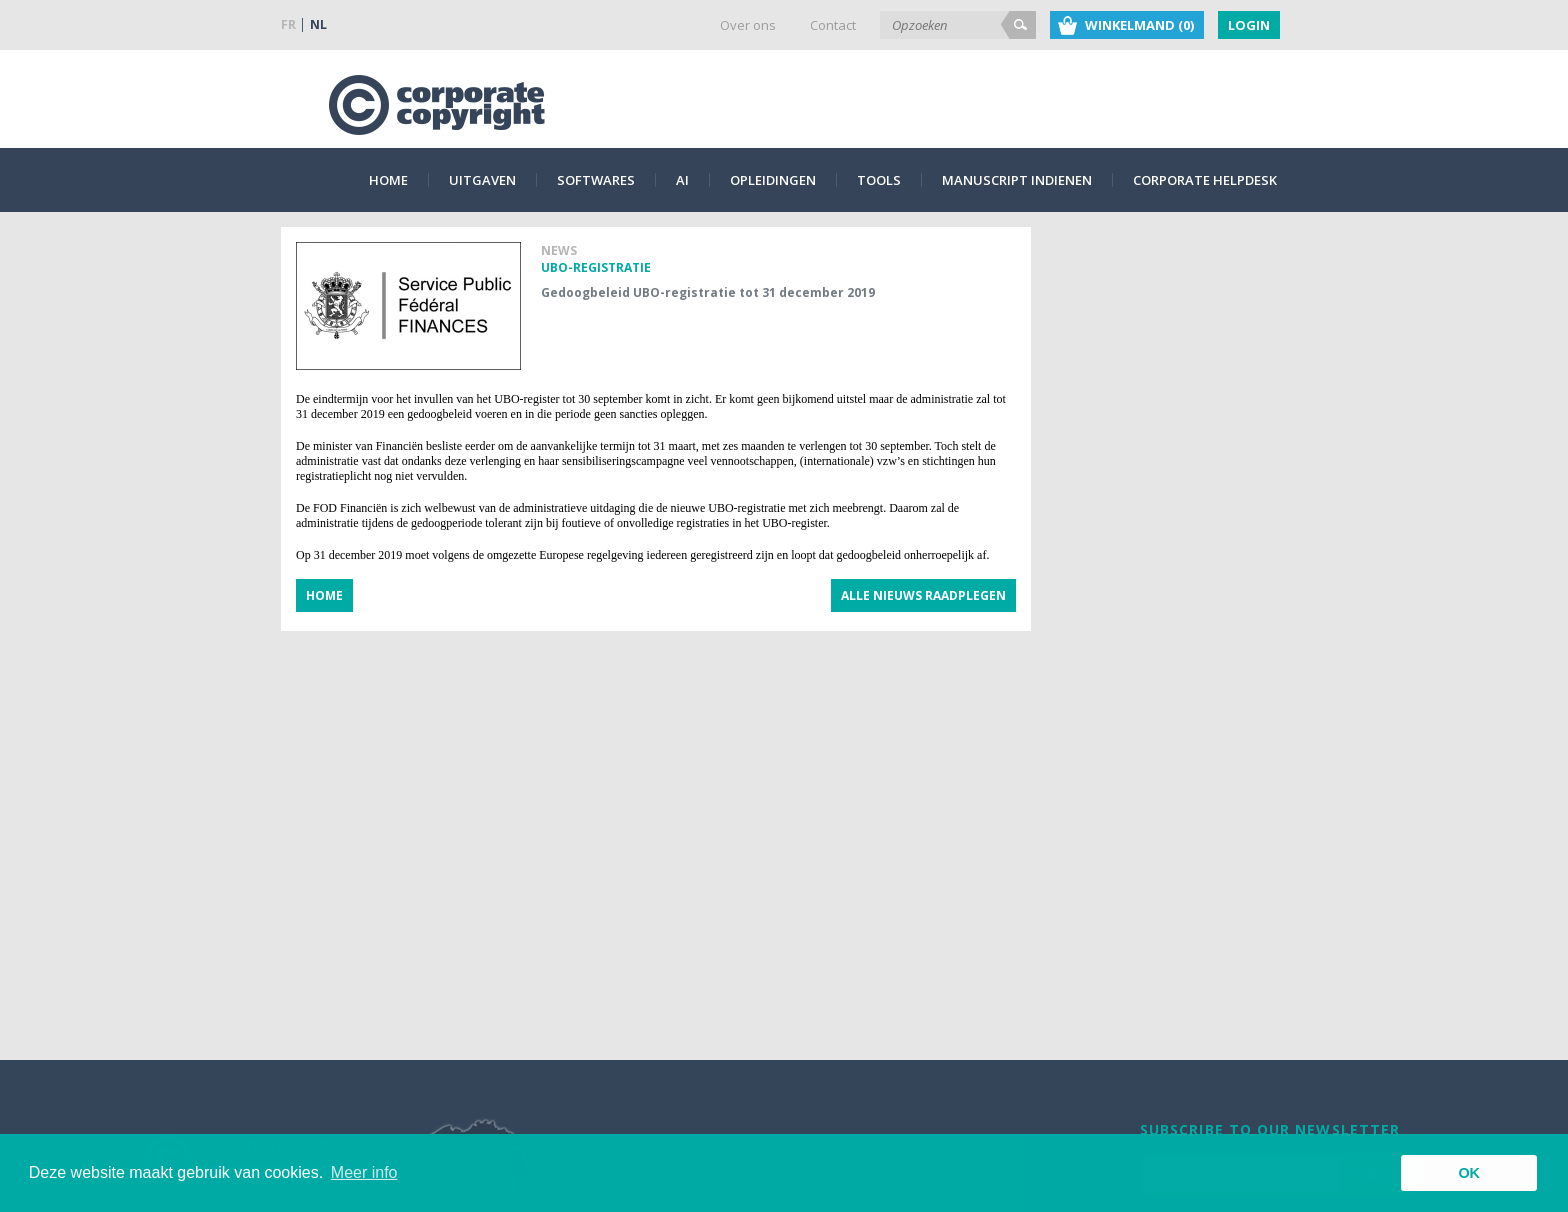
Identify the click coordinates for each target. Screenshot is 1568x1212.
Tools (879, 180)
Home (388, 180)
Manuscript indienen (1017, 180)
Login (1249, 25)
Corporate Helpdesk (1205, 180)
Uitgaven (482, 180)
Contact (833, 25)
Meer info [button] (364, 1172)
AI (682, 180)
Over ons (748, 25)
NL (318, 24)
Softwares (596, 180)
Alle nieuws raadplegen (923, 595)
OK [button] (1469, 1173)
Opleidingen (773, 180)
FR (288, 24)
